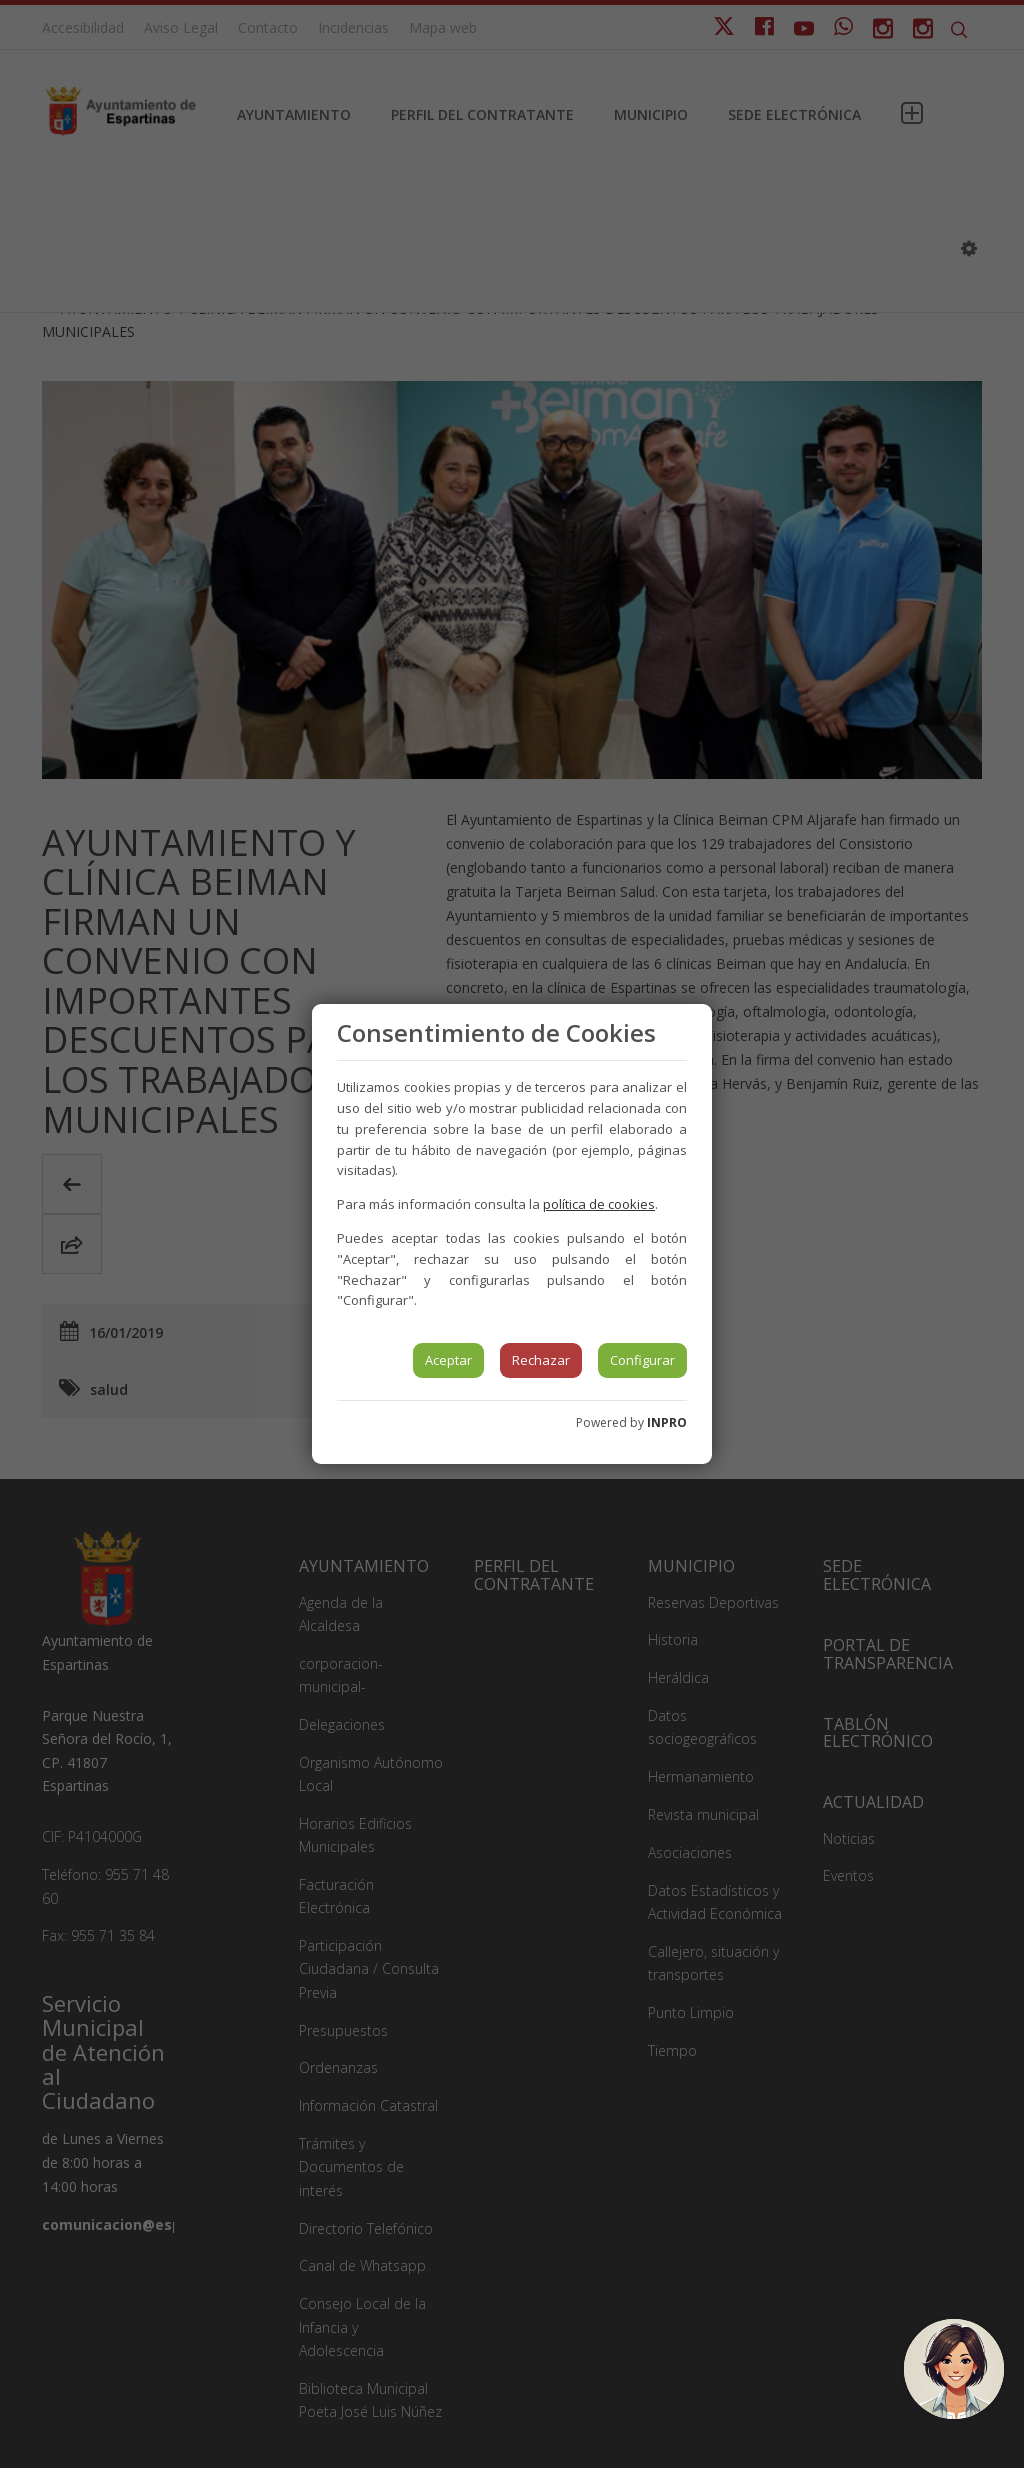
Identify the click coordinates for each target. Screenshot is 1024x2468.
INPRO (667, 1422)
